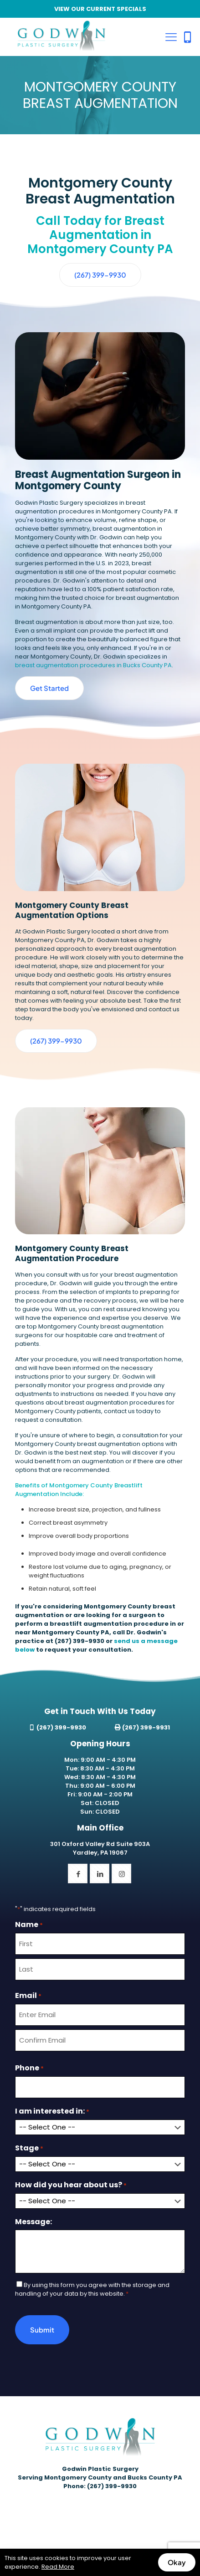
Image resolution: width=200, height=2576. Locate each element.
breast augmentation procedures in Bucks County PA (93, 665)
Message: (33, 2221)
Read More (57, 2566)
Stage (29, 2148)
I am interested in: (52, 2111)
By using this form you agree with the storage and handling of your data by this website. (92, 2289)
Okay (177, 2562)
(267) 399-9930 (79, 1641)
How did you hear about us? (71, 2185)
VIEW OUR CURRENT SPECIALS (100, 9)
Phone (29, 2068)
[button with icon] (77, 1873)
